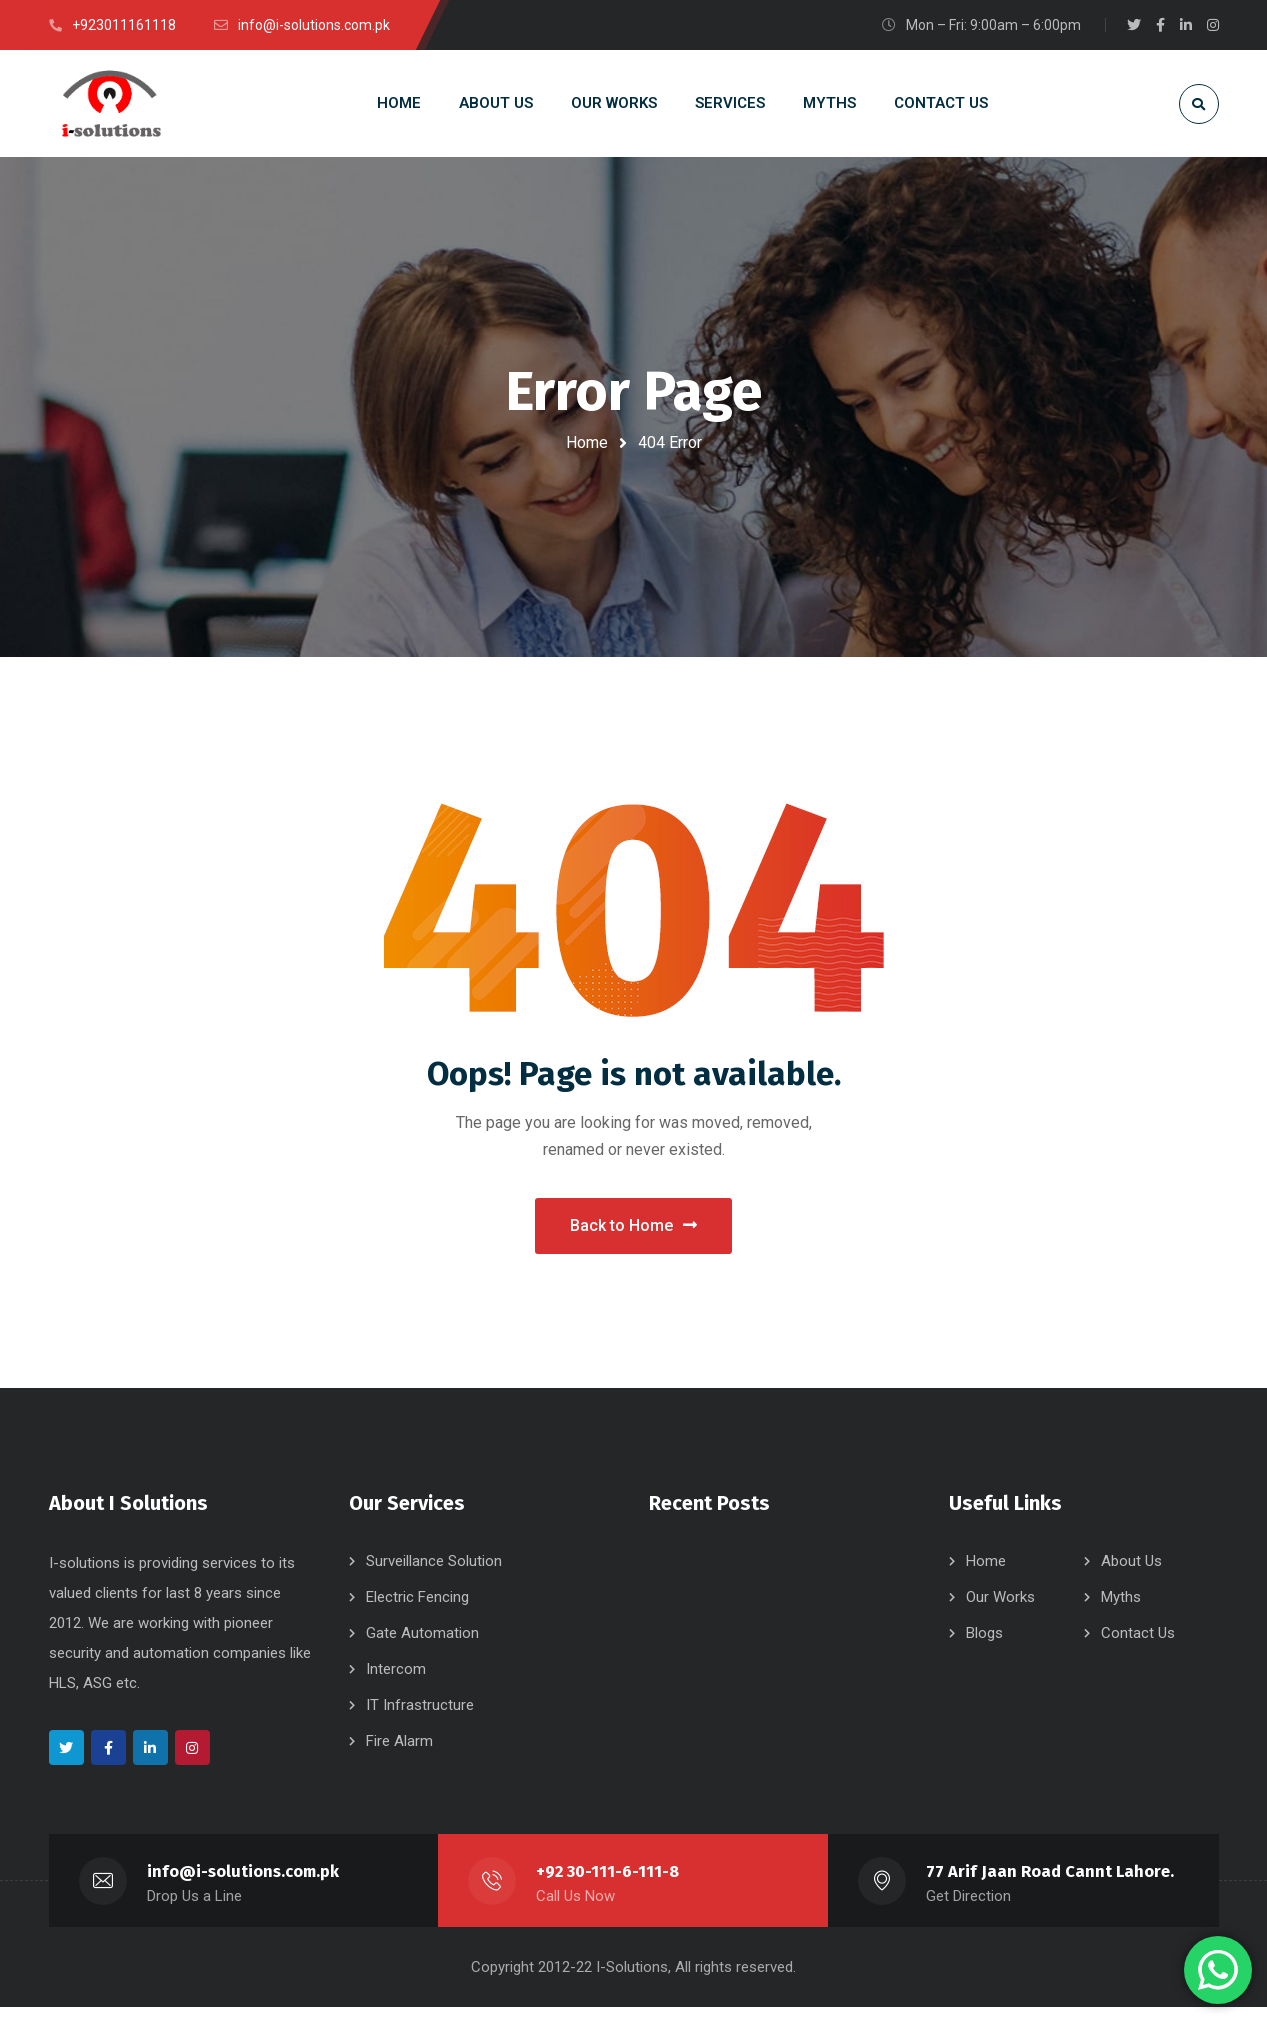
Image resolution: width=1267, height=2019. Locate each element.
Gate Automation (422, 1645)
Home (587, 442)
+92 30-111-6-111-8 (607, 1883)
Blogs (984, 1645)
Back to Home (633, 1231)
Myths (1121, 1609)
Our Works (1000, 1609)
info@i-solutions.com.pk (243, 1883)
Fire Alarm (399, 1753)
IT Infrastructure (420, 1717)
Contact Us (1138, 1645)
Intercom (396, 1681)
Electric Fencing (417, 1609)
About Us (1131, 1573)
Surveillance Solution (434, 1573)
